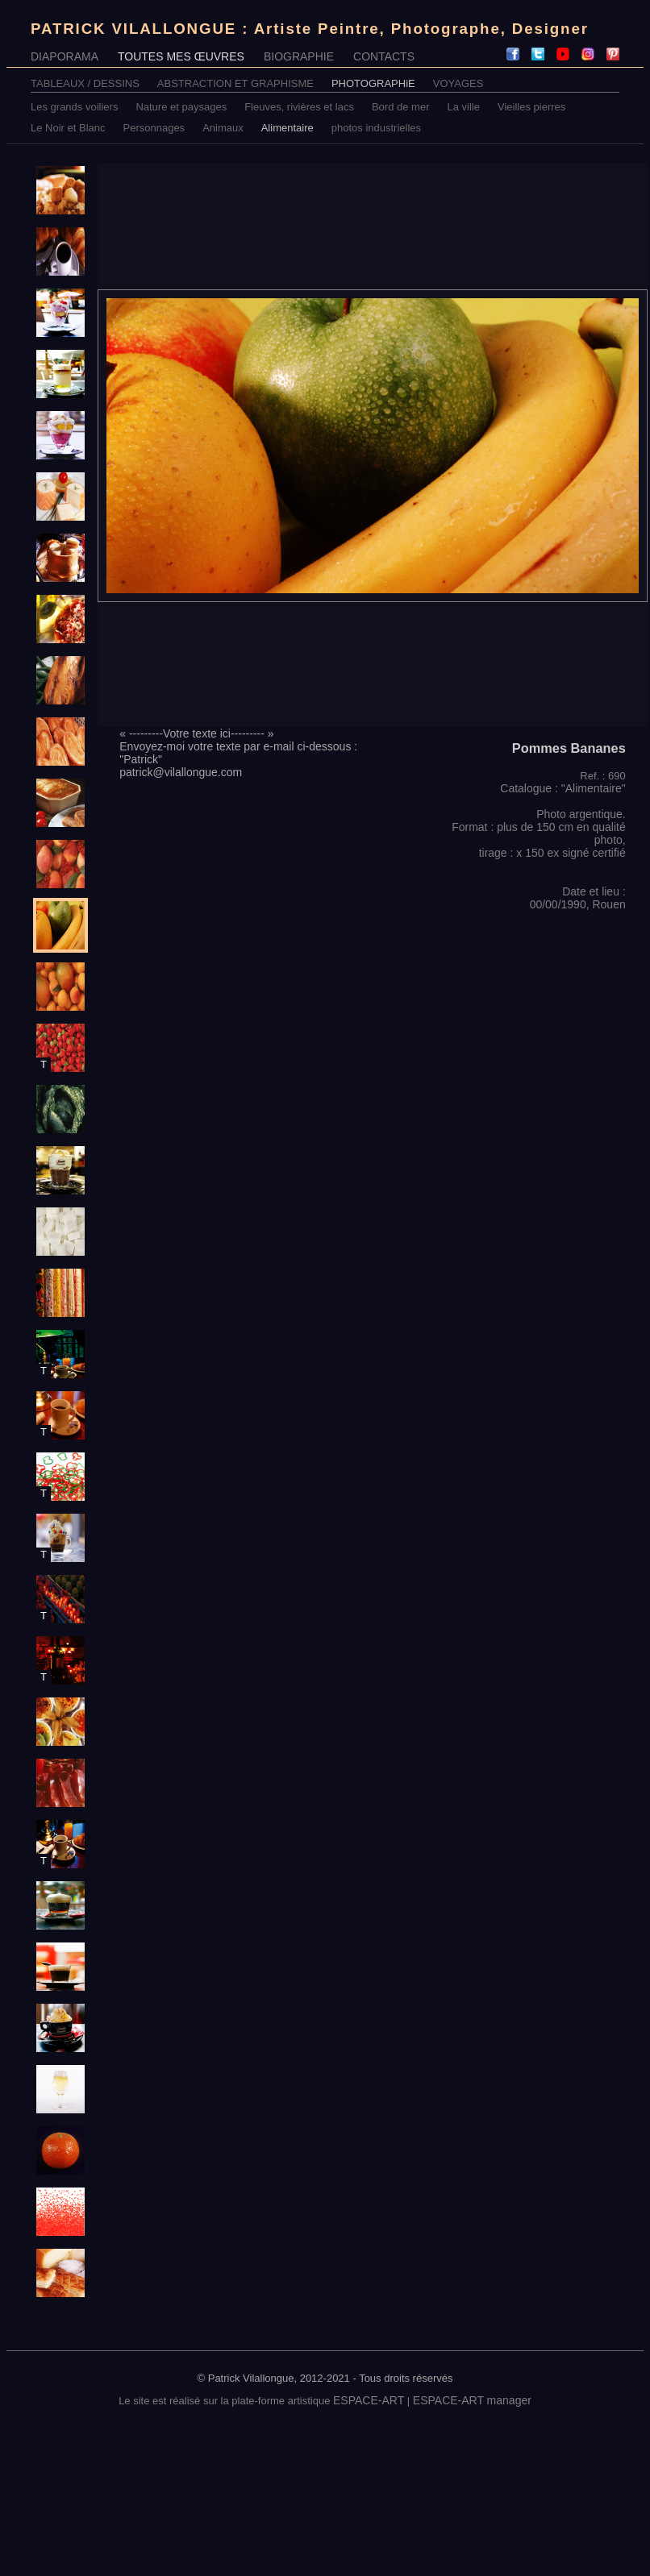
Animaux (223, 128)
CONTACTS (384, 56)
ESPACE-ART (368, 2400)
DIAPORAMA (64, 56)
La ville (464, 107)
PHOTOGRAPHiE (373, 83)
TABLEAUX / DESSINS (85, 83)
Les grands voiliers (74, 107)
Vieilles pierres (531, 107)
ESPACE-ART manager (472, 2400)
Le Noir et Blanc (68, 128)
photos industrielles (376, 128)
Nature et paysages (181, 107)
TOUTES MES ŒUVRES (181, 56)
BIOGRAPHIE (299, 56)
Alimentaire (287, 128)
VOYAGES (458, 83)
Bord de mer (401, 107)
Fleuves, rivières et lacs (299, 107)
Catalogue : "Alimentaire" (562, 788)
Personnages (154, 128)
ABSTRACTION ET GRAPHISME (235, 83)
